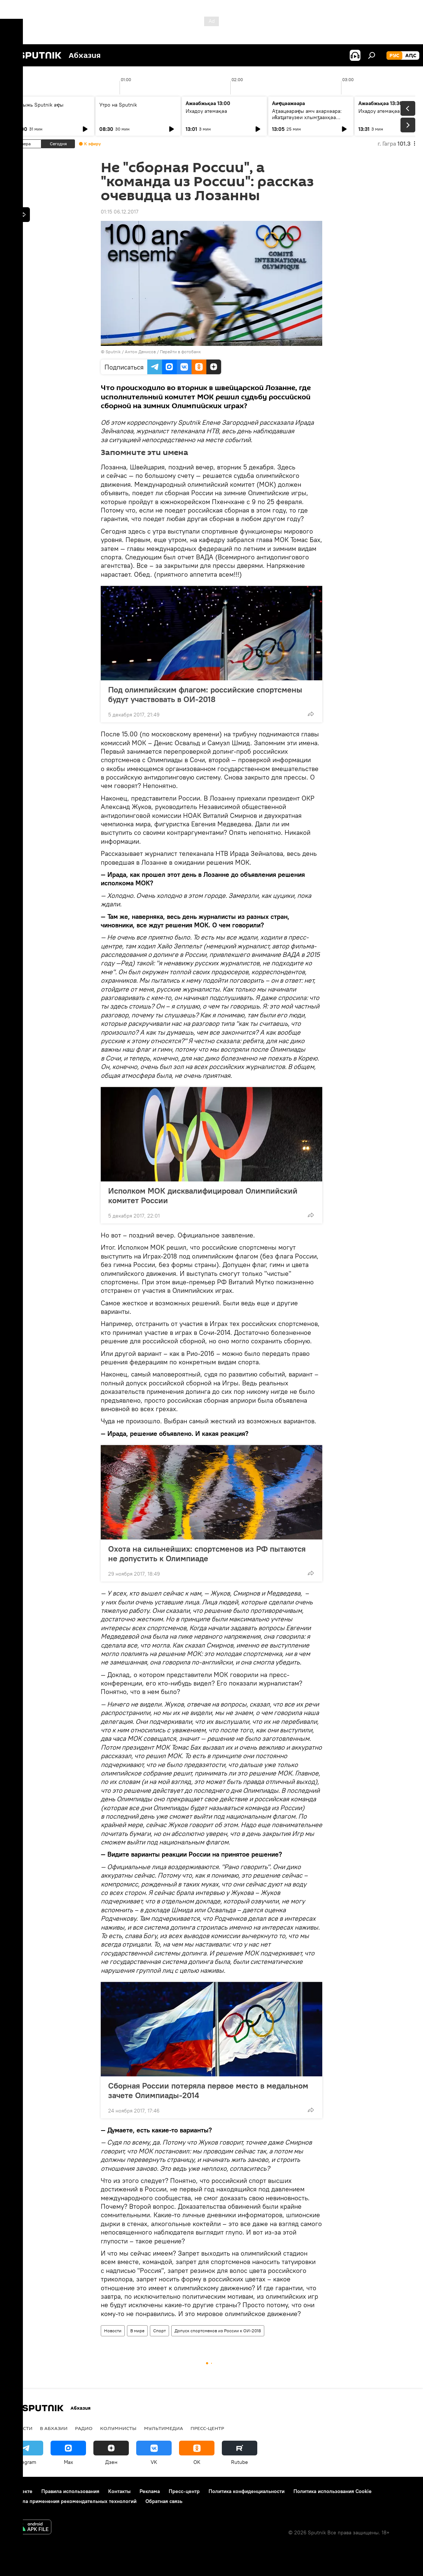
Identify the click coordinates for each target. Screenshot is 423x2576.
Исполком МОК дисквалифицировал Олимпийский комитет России (203, 1195)
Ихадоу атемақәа (206, 111)
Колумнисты (118, 2428)
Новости (112, 2330)
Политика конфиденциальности (247, 2491)
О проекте (20, 2491)
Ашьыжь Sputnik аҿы (38, 104)
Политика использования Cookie (332, 2491)
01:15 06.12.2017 (119, 211)
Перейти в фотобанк (180, 351)
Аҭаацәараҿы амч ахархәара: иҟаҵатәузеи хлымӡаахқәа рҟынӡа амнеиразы (307, 117)
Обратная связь (163, 2501)
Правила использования (70, 2491)
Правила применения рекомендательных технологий (72, 2501)
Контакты (119, 2491)
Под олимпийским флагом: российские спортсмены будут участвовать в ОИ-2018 (205, 694)
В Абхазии (54, 2428)
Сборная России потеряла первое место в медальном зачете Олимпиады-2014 (208, 2090)
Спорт (159, 2330)
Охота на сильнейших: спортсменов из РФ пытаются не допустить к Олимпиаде (207, 1553)
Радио (84, 2428)
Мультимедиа (163, 2428)
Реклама (150, 2491)
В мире (137, 2330)
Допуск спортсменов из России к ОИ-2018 (218, 2330)
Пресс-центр (207, 2428)
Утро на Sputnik (118, 104)
